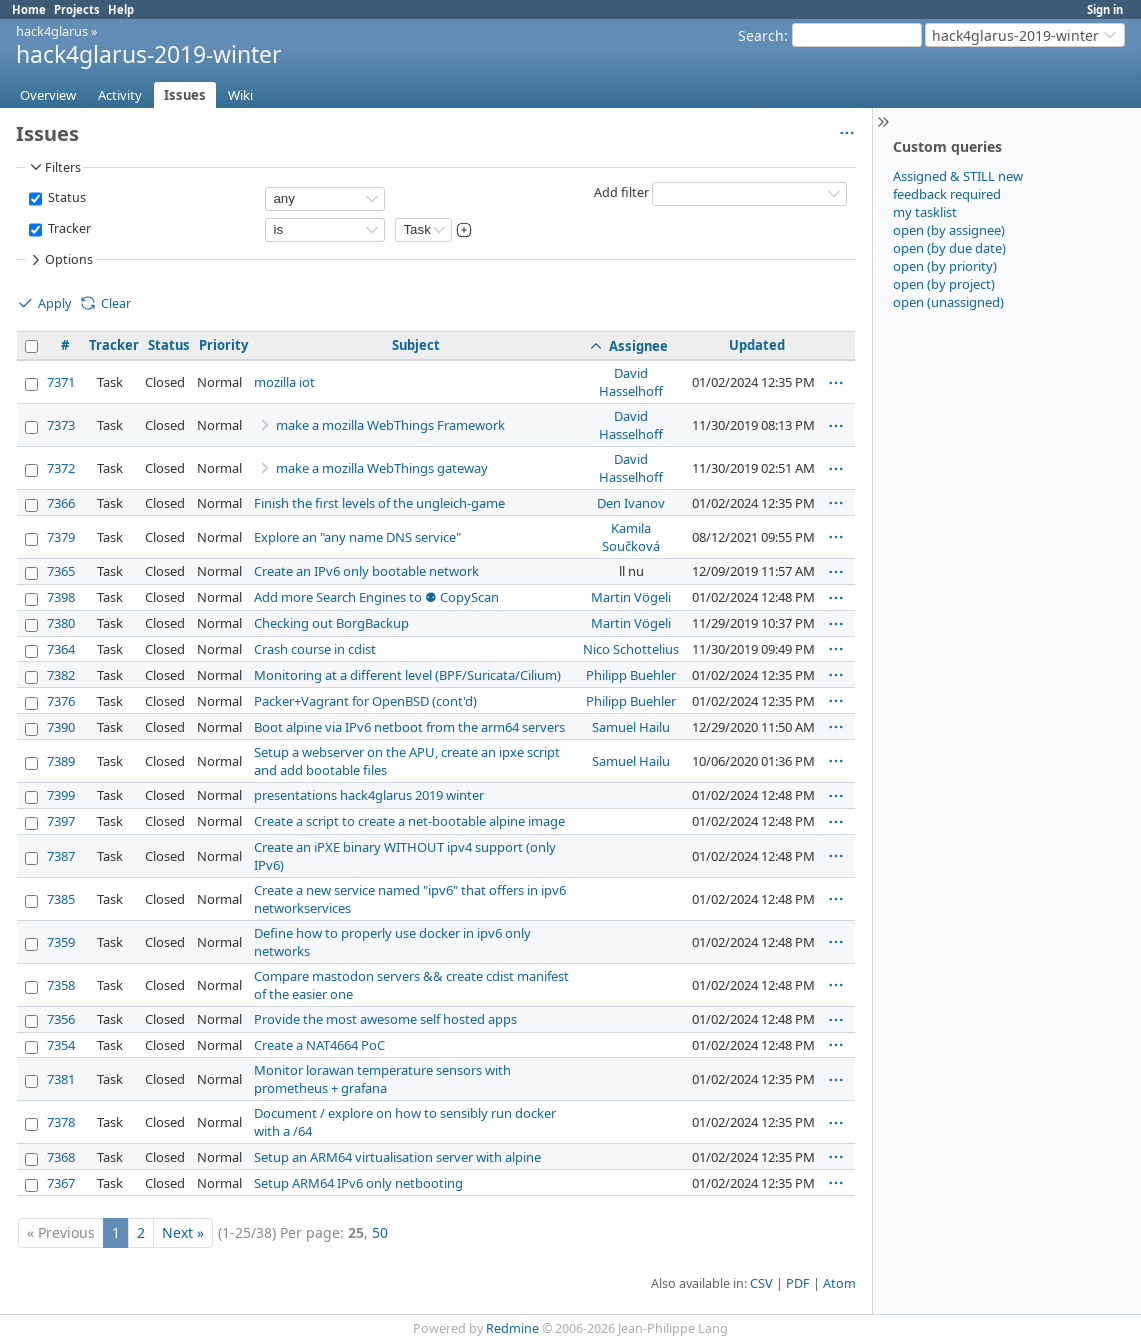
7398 (61, 597)
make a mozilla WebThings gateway (382, 468)
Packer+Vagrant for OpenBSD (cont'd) (365, 701)
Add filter (621, 192)
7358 (61, 985)
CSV (761, 1283)
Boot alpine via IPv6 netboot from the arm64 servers (409, 727)
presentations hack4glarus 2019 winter (369, 795)
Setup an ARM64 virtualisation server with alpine (397, 1157)
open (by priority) (945, 266)
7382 (61, 675)
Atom (839, 1283)
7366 (61, 503)
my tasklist (925, 212)
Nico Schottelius (631, 649)
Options (60, 260)
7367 (61, 1183)
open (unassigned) (948, 302)
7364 (61, 649)
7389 (61, 761)
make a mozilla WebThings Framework (390, 425)
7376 (61, 701)
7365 (61, 571)
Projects (77, 9)
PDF (798, 1283)
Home (29, 9)
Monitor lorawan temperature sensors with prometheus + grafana (382, 1079)
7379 (61, 537)
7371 (61, 382)
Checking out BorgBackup (331, 623)
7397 (61, 821)
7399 (61, 795)
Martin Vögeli (631, 597)
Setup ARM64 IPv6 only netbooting (358, 1183)
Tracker (68, 228)
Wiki (240, 95)
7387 (61, 856)
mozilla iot (284, 382)
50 (380, 1232)
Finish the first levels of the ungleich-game (379, 503)
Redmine (512, 1328)
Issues (185, 95)
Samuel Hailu (631, 727)
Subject (416, 345)
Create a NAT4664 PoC (319, 1045)
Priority (223, 345)
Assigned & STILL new (958, 176)
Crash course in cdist (315, 649)
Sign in (1105, 9)
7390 (61, 727)
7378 (61, 1122)
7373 (61, 425)
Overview (48, 95)
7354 (61, 1045)
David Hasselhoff (631, 382)
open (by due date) (949, 248)
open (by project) (944, 284)
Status (65, 197)
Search (761, 35)
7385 (61, 899)
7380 (61, 623)
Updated (757, 345)
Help (121, 9)
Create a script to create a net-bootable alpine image (409, 821)
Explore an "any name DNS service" (357, 537)
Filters (54, 167)
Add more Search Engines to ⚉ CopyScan (376, 597)
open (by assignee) (949, 230)
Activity (120, 95)
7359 (61, 942)
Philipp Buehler (631, 675)
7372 (61, 468)
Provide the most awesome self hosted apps (385, 1019)
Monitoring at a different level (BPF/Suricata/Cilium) (407, 675)
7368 (61, 1157)
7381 (61, 1079)
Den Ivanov (631, 503)
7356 (61, 1019)
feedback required (947, 194)
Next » (183, 1232)
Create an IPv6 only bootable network (366, 571)
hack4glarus (52, 31)
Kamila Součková (631, 537)
